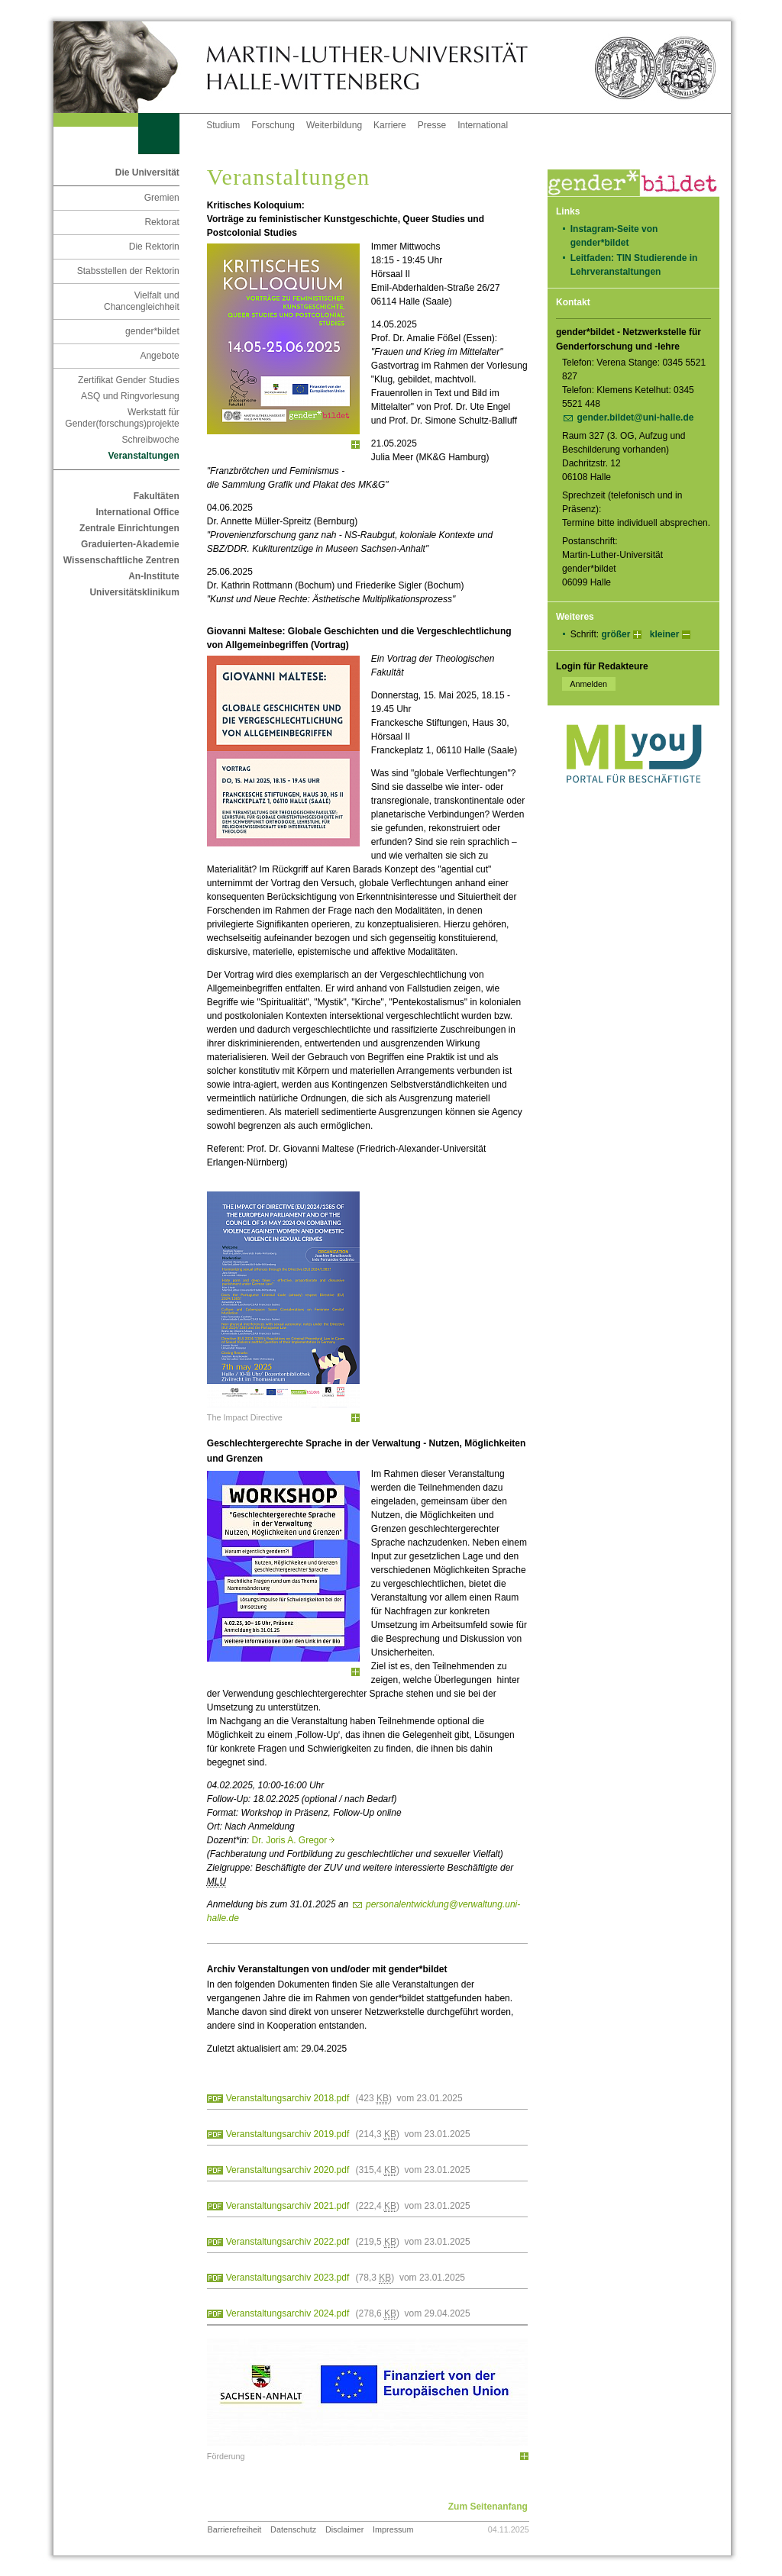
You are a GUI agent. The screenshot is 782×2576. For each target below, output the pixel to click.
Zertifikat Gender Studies (128, 380)
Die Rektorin (154, 246)
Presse (432, 125)
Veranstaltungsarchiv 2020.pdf (287, 2170)
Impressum (393, 2529)
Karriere (389, 125)
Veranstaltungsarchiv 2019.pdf (287, 2134)
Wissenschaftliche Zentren (121, 560)
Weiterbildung (334, 125)
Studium (223, 125)
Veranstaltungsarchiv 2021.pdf (287, 2205)
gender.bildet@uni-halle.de (635, 417)
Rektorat (161, 222)
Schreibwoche (150, 439)
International (482, 125)
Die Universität (147, 172)
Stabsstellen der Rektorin (128, 271)
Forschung (273, 125)
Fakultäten (156, 496)
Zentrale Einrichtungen (129, 528)
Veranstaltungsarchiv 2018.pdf (287, 2098)
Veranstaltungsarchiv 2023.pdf (287, 2277)
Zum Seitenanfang (488, 2506)
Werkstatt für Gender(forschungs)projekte (122, 418)
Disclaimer (344, 2529)
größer (615, 634)
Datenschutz (293, 2529)
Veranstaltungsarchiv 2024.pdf (287, 2313)
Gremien (161, 197)
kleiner (665, 634)
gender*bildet (152, 331)
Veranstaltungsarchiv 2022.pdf (287, 2241)
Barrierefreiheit (235, 2529)
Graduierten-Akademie (130, 544)
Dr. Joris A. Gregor (293, 1840)
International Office (137, 512)
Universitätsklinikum (134, 592)
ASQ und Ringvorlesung (130, 396)
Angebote (159, 355)
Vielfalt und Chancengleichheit (141, 301)
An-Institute (153, 576)
